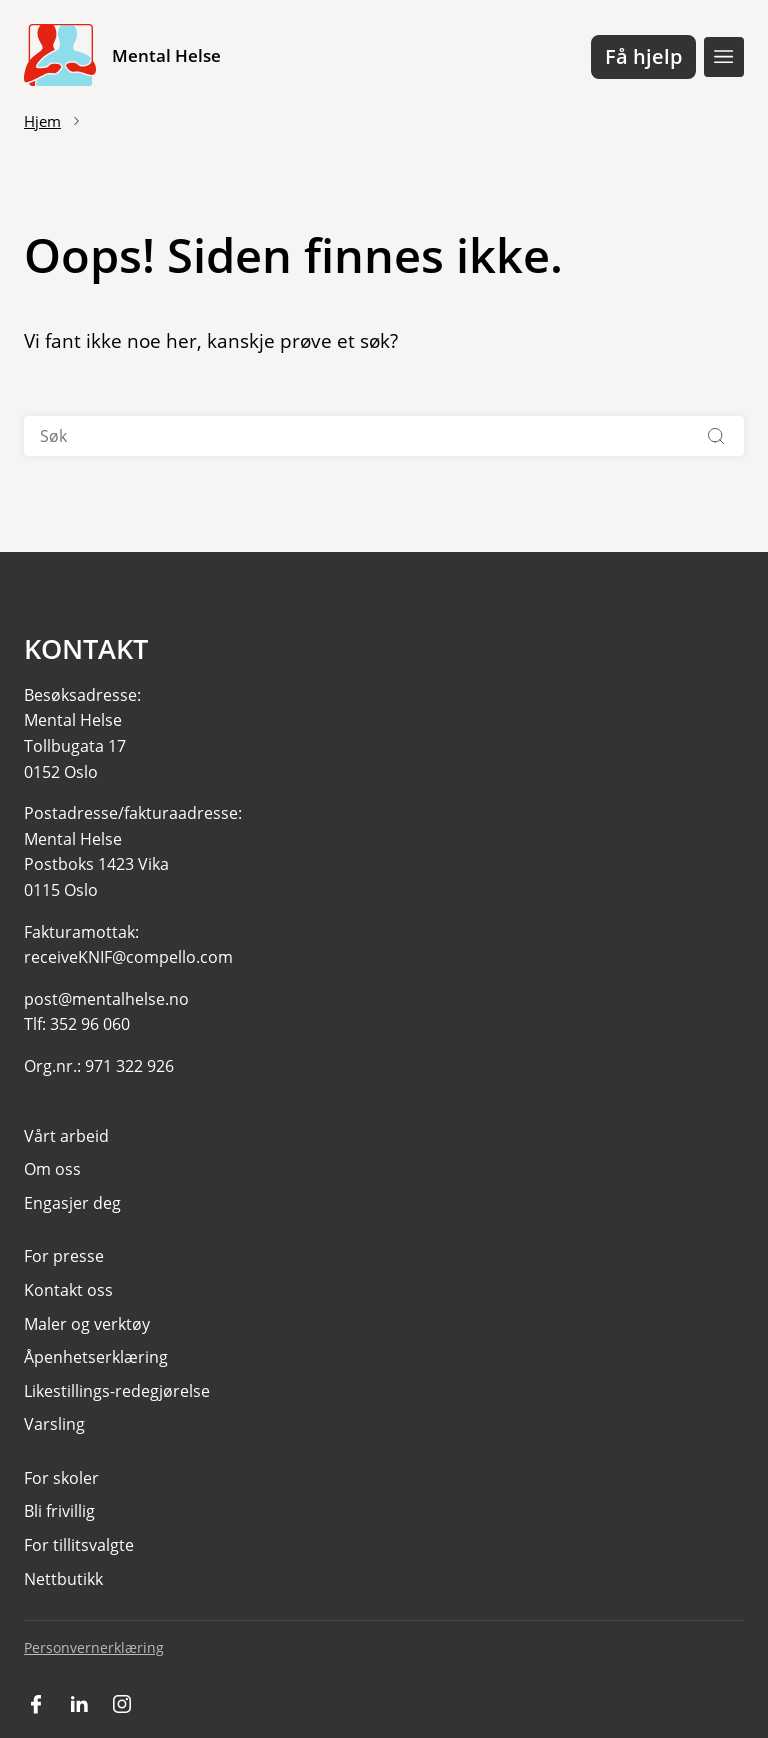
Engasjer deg (72, 1203)
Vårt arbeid (66, 1136)
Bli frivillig (59, 1511)
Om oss (52, 1169)
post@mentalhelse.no (106, 999)
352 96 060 (90, 1024)
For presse (64, 1256)
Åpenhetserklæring (96, 1357)
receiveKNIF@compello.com (128, 957)
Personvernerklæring (94, 1647)
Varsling (54, 1424)
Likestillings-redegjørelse (117, 1391)
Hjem (42, 121)
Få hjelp (643, 56)
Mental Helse (166, 55)
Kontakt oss (68, 1290)
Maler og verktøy (87, 1324)
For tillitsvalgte (79, 1545)
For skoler (61, 1478)
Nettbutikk (63, 1579)
